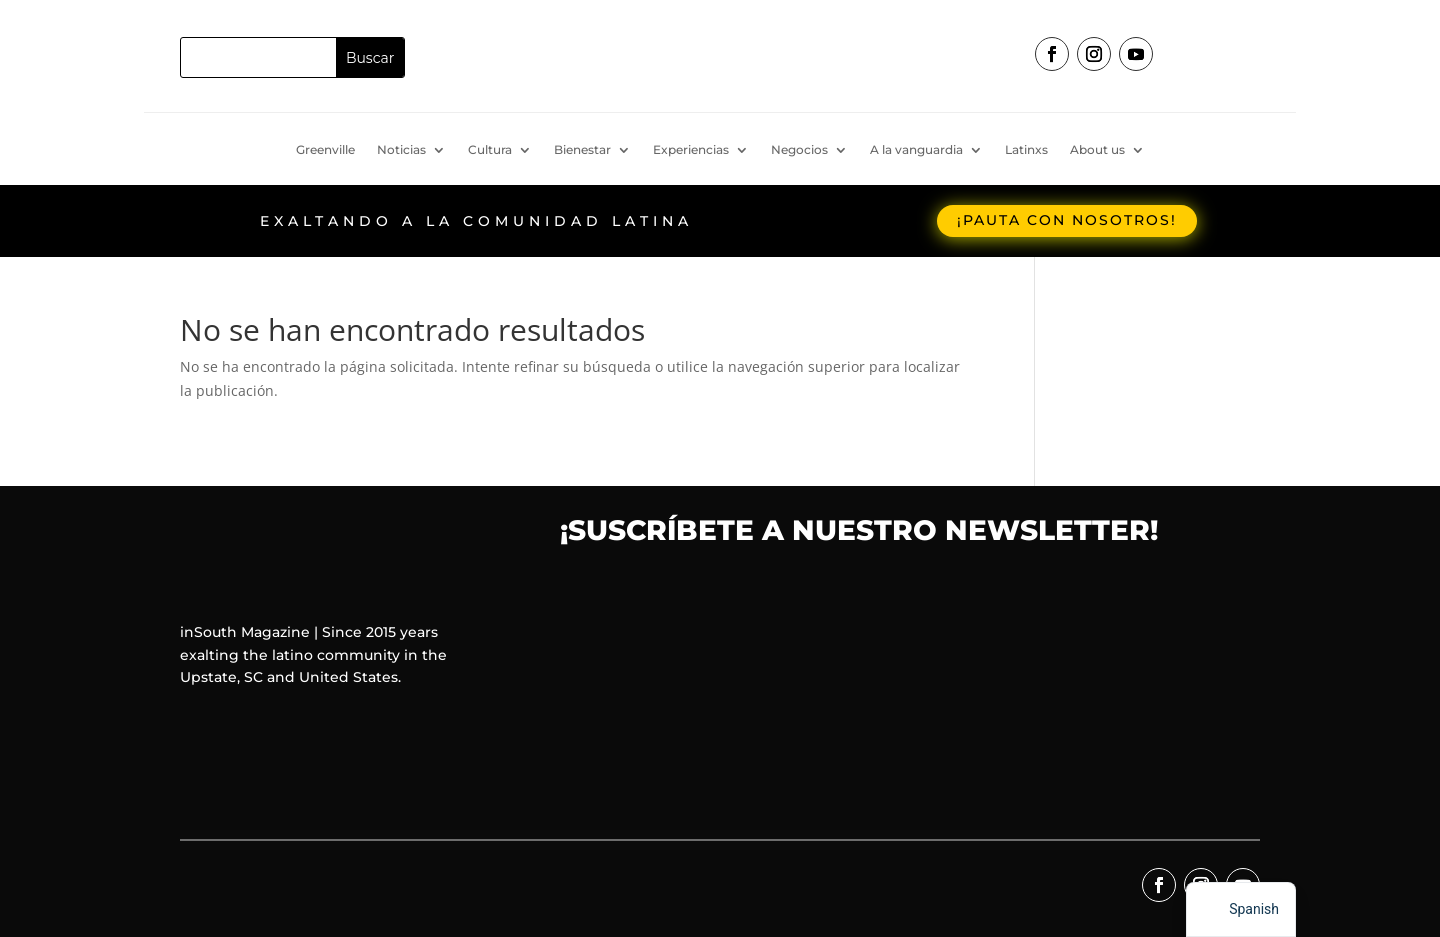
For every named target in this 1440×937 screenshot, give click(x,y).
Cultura (490, 150)
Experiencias (691, 150)
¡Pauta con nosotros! (1067, 220)
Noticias (401, 150)
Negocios (799, 150)
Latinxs (1026, 150)
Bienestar (582, 150)
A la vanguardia (916, 150)
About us (1097, 150)
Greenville (325, 150)
